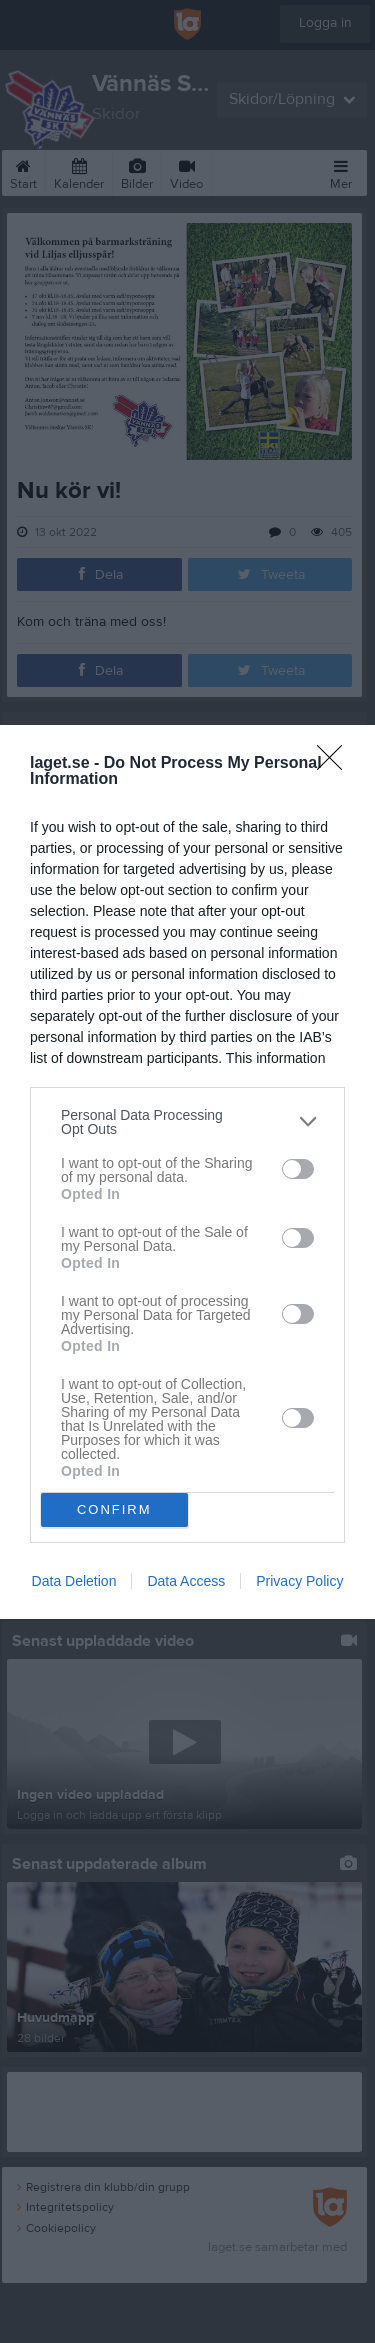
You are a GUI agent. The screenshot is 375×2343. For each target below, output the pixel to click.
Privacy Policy (299, 1581)
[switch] (298, 1169)
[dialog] (187, 1172)
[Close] (336, 764)
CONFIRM (114, 1508)
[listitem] (187, 1122)
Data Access (186, 1581)
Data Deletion (74, 1581)
